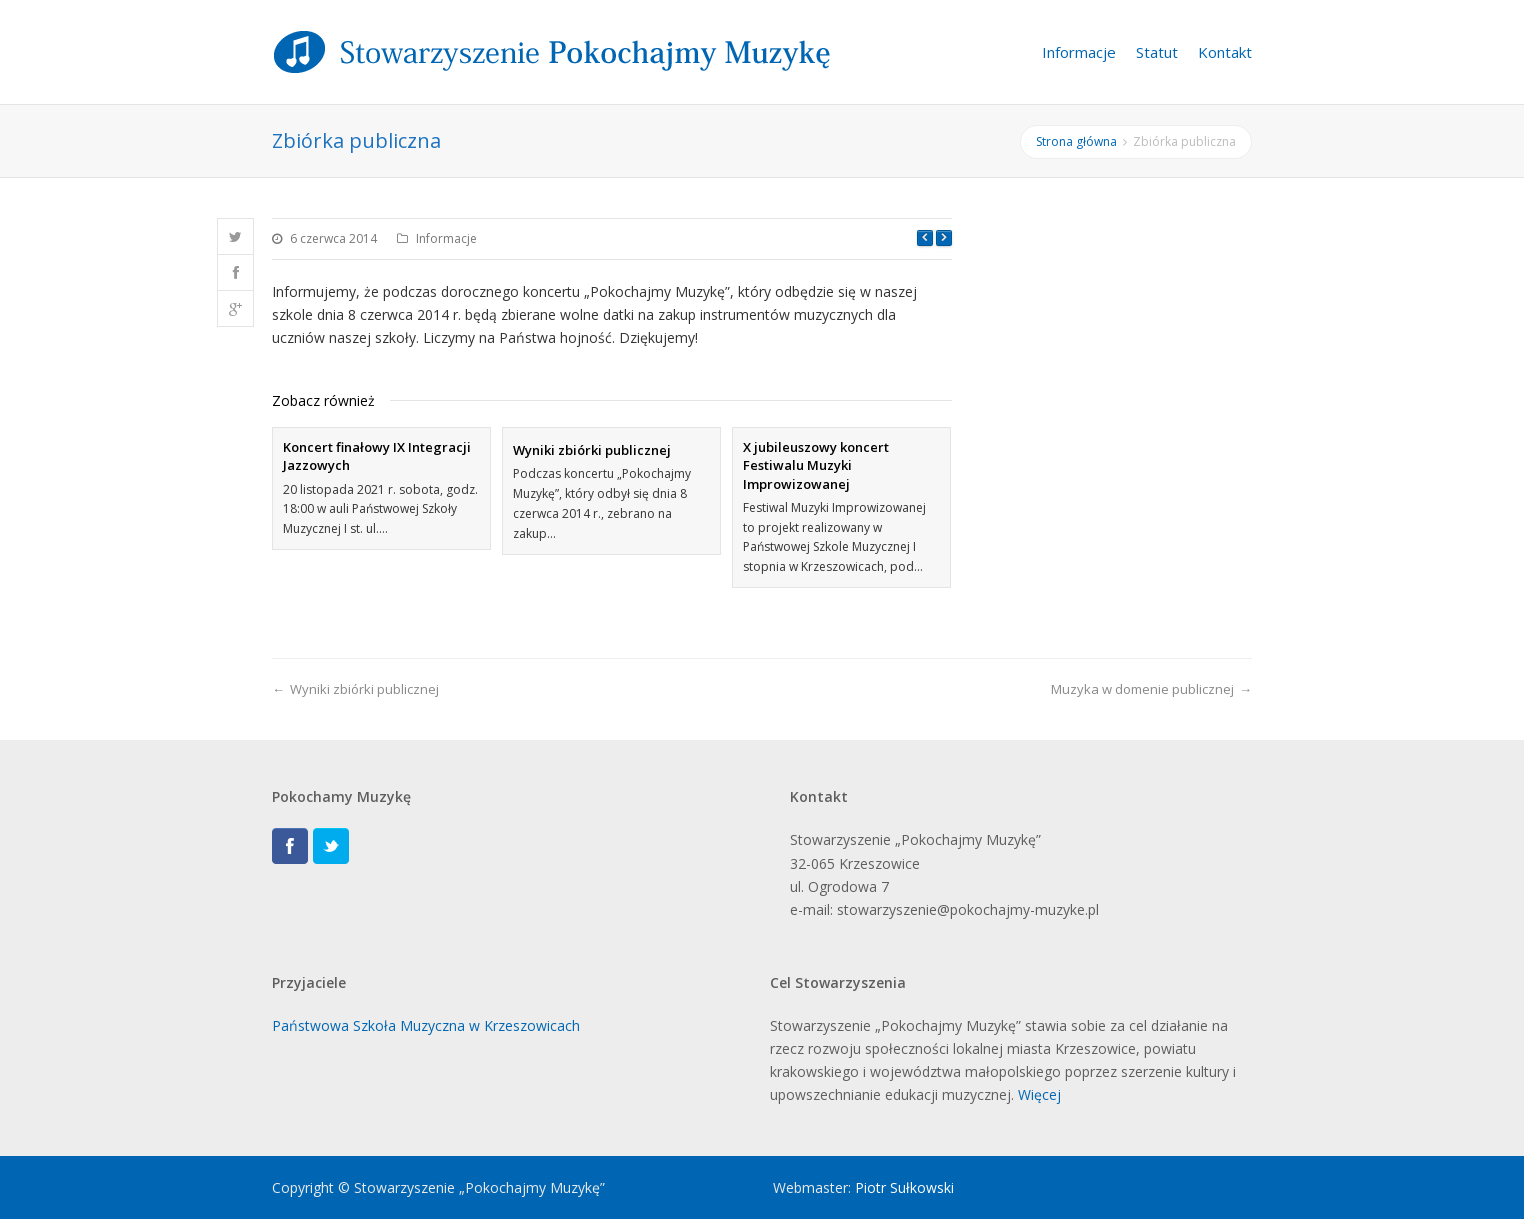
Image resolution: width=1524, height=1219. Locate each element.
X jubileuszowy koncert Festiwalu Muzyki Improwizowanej (816, 465)
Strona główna (1076, 141)
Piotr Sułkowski (904, 1187)
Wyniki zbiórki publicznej (592, 450)
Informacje (1079, 52)
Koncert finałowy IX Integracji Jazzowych (377, 456)
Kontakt (1225, 52)
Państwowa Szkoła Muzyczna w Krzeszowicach (426, 1025)
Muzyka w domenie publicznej (1142, 689)
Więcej (1039, 1094)
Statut (1157, 52)
